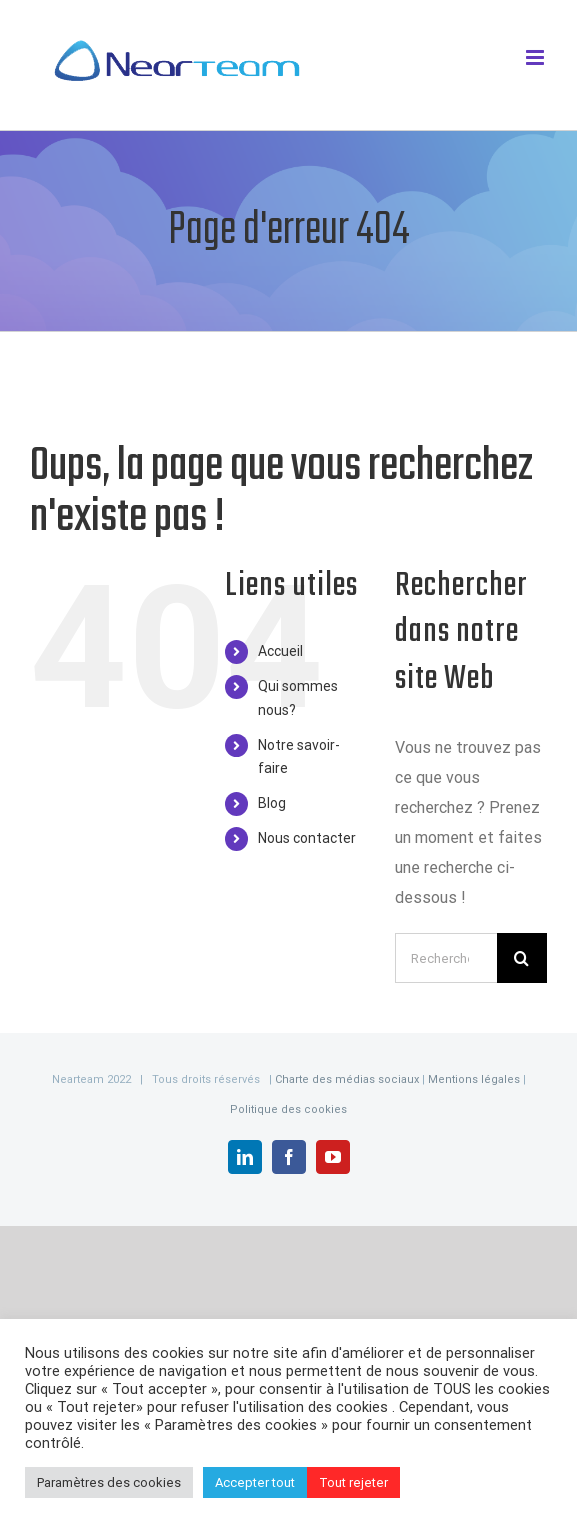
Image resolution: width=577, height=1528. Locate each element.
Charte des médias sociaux (347, 1079)
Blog (272, 803)
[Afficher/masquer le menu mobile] (536, 57)
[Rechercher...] (446, 958)
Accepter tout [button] (255, 1482)
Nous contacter (307, 838)
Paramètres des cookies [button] (109, 1482)
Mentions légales (475, 1079)
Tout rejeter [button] (353, 1482)
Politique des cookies (288, 1109)
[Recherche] (522, 958)
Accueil (280, 651)
